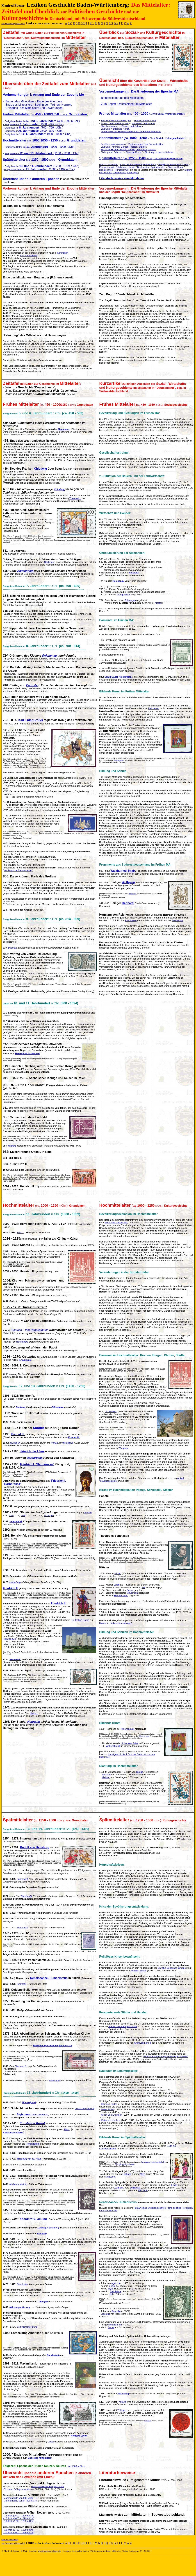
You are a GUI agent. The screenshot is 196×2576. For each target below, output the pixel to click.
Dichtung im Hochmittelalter (159, 152)
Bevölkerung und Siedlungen (116, 120)
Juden (51, 2441)
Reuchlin (116, 2311)
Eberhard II (22, 1927)
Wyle (110, 2288)
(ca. (142, 113)
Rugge (139, 1772)
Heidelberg (15, 1582)
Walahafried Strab (122, 870)
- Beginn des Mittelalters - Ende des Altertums (32, 101)
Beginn (8, 205)
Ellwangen (130, 600)
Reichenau (49, 655)
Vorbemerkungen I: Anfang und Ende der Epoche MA (43, 94)
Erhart (174, 2185)
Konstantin (62, 252)
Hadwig (12, 1145)
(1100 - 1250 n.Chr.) (42, 153)
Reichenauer (119, 760)
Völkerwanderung (29, 255)
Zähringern (57, 1407)
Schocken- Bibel (129, 1743)
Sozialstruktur (139, 1272)
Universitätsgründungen (157, 2336)
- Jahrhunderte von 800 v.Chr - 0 (20, 2498)
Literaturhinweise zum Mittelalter (121, 178)
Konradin (33, 1721)
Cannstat (32, 685)
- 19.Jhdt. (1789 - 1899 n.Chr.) (18, 2529)
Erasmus (105, 2313)
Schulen (122, 1632)
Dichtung (106, 1765)
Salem (130, 1590)
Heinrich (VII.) (10, 1639)
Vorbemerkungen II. (114, 188)
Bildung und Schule (132, 126)
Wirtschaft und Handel (143, 123)
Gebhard (128, 903)
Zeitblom (118, 2187)
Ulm (11, 1515)
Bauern (127, 476)
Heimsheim (55, 2080)
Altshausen (130, 920)
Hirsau (118, 1573)
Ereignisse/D (10, 1829)
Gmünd (88, 1512)
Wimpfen (123, 1448)
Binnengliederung (111, 198)
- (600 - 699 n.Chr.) (33, 124)
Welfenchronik (113, 1746)
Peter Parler (107, 2109)
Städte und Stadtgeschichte (122, 2026)
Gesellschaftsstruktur (145, 120)
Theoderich (75, 498)
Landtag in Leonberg (48, 2227)
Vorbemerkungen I (17, 188)
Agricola (115, 2283)
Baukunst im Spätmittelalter (151, 167)
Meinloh (106, 1777)
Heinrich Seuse (138, 1970)
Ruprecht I (22, 1984)
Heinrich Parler (109, 2104)
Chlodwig (40, 468)
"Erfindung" (11, 335)
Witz (142, 2174)
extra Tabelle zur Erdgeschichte (47, 2486)
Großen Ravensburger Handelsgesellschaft (165, 2056)
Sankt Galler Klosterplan (118, 676)
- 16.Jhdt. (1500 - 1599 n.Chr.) (18, 2515)
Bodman (12, 947)
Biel (111, 2294)
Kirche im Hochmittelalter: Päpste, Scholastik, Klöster (128, 149)
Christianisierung (109, 126)
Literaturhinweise (111, 2514)
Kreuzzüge (25, 1360)
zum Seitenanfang (9, 2539)
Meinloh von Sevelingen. (125, 2164)
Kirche (103, 1489)
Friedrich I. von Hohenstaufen (30, 1329)
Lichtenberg (111, 1411)
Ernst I (20, 1232)
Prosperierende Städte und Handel (117, 167)
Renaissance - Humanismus (114, 169)
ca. (33, 114)
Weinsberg (67, 1443)
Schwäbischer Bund (27, 2326)
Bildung (104, 771)
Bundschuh (53, 2355)
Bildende (105, 2137)
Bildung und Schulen (111, 152)
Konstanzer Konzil (32, 2123)
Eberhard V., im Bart (33, 2219)
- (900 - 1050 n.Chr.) (37, 134)
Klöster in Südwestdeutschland (115, 1623)
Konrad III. (18, 1434)
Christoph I (22, 2284)
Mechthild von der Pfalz (29, 2159)
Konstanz (134, 572)
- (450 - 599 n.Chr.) (41, 121)
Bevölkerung (108, 413)
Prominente (107, 864)
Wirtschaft (106, 513)
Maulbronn (132, 1592)
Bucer (111, 2327)
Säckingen (49, 562)
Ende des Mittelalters (39, 2457)
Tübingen (42, 2301)
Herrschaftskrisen (109, 164)
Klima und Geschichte (116, 1222)
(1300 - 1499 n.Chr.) (39, 169)
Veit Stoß (143, 2190)
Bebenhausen (121, 1595)
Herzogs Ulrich (79, 2435)
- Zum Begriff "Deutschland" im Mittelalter (125, 103)
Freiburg (21, 1407)
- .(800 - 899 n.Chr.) (33, 130)
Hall (23, 1515)
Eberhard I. (22, 1879)
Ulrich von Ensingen (111, 2114)
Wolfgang (128, 882)
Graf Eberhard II (142, 2042)
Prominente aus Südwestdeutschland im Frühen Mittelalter (131, 131)
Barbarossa (34, 1457)
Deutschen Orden (80, 1620)
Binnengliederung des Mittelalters (122, 97)
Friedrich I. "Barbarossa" (37, 1464)
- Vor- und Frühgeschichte (16, 2489)
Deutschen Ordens (84, 2108)
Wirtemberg (22, 1341)
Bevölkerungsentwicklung (130, 1906)
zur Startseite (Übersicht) (13, 23)
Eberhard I (26, 1896)
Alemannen (64, 429)
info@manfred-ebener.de (49, 2551)
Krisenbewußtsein (126, 1956)
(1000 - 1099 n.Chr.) (40, 146)
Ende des (9, 277)
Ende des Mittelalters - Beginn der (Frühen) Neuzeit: (38, 104)
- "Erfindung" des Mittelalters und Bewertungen (33, 107)
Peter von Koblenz (110, 2120)
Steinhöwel (115, 2291)
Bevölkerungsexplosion (113, 144)
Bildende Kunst (121, 128)
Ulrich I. (34, 1713)
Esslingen (49, 1515)
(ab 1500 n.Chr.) (76, 2466)
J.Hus (67, 2129)
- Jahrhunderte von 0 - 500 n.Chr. (20, 2500)
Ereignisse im (11, 166)
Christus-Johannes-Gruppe (172, 1968)
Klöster (158, 603)
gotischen (148, 2076)
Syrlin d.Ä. (135, 2187)
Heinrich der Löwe (32, 1451)
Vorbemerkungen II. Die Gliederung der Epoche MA (139, 91)
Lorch (117, 1584)
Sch (116, 23)
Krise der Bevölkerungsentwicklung (138, 164)
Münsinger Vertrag (19, 2307)
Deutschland (126, 294)
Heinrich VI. (16, 1521)
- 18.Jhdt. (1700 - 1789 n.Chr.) (18, 2521)
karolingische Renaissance (18, 870)
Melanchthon (115, 2324)
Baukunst (105, 128)
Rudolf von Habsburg (34, 1847)
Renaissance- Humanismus (49, 1978)
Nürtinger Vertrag (18, 2184)
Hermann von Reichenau (116, 914)
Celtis (112, 2286)
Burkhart (106, 1774)
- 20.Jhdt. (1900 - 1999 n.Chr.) (18, 2532)
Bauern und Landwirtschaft (115, 123)
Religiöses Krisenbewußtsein (173, 164)
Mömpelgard (29, 2102)
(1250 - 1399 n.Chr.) (49, 166)
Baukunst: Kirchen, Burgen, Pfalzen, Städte (123, 146)
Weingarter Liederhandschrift (153, 2162)
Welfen (54, 1443)
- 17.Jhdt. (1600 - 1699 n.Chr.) (18, 2518)
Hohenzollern (33, 2143)
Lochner (126, 2174)
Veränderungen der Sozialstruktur (145, 144)
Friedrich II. (10, 1588)
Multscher (110, 2176)
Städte (125, 2012)
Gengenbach (123, 594)
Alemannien (25, 570)
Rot (143, 1587)
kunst (108, 620)
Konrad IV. (15, 1659)
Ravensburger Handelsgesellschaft (52, 2045)
